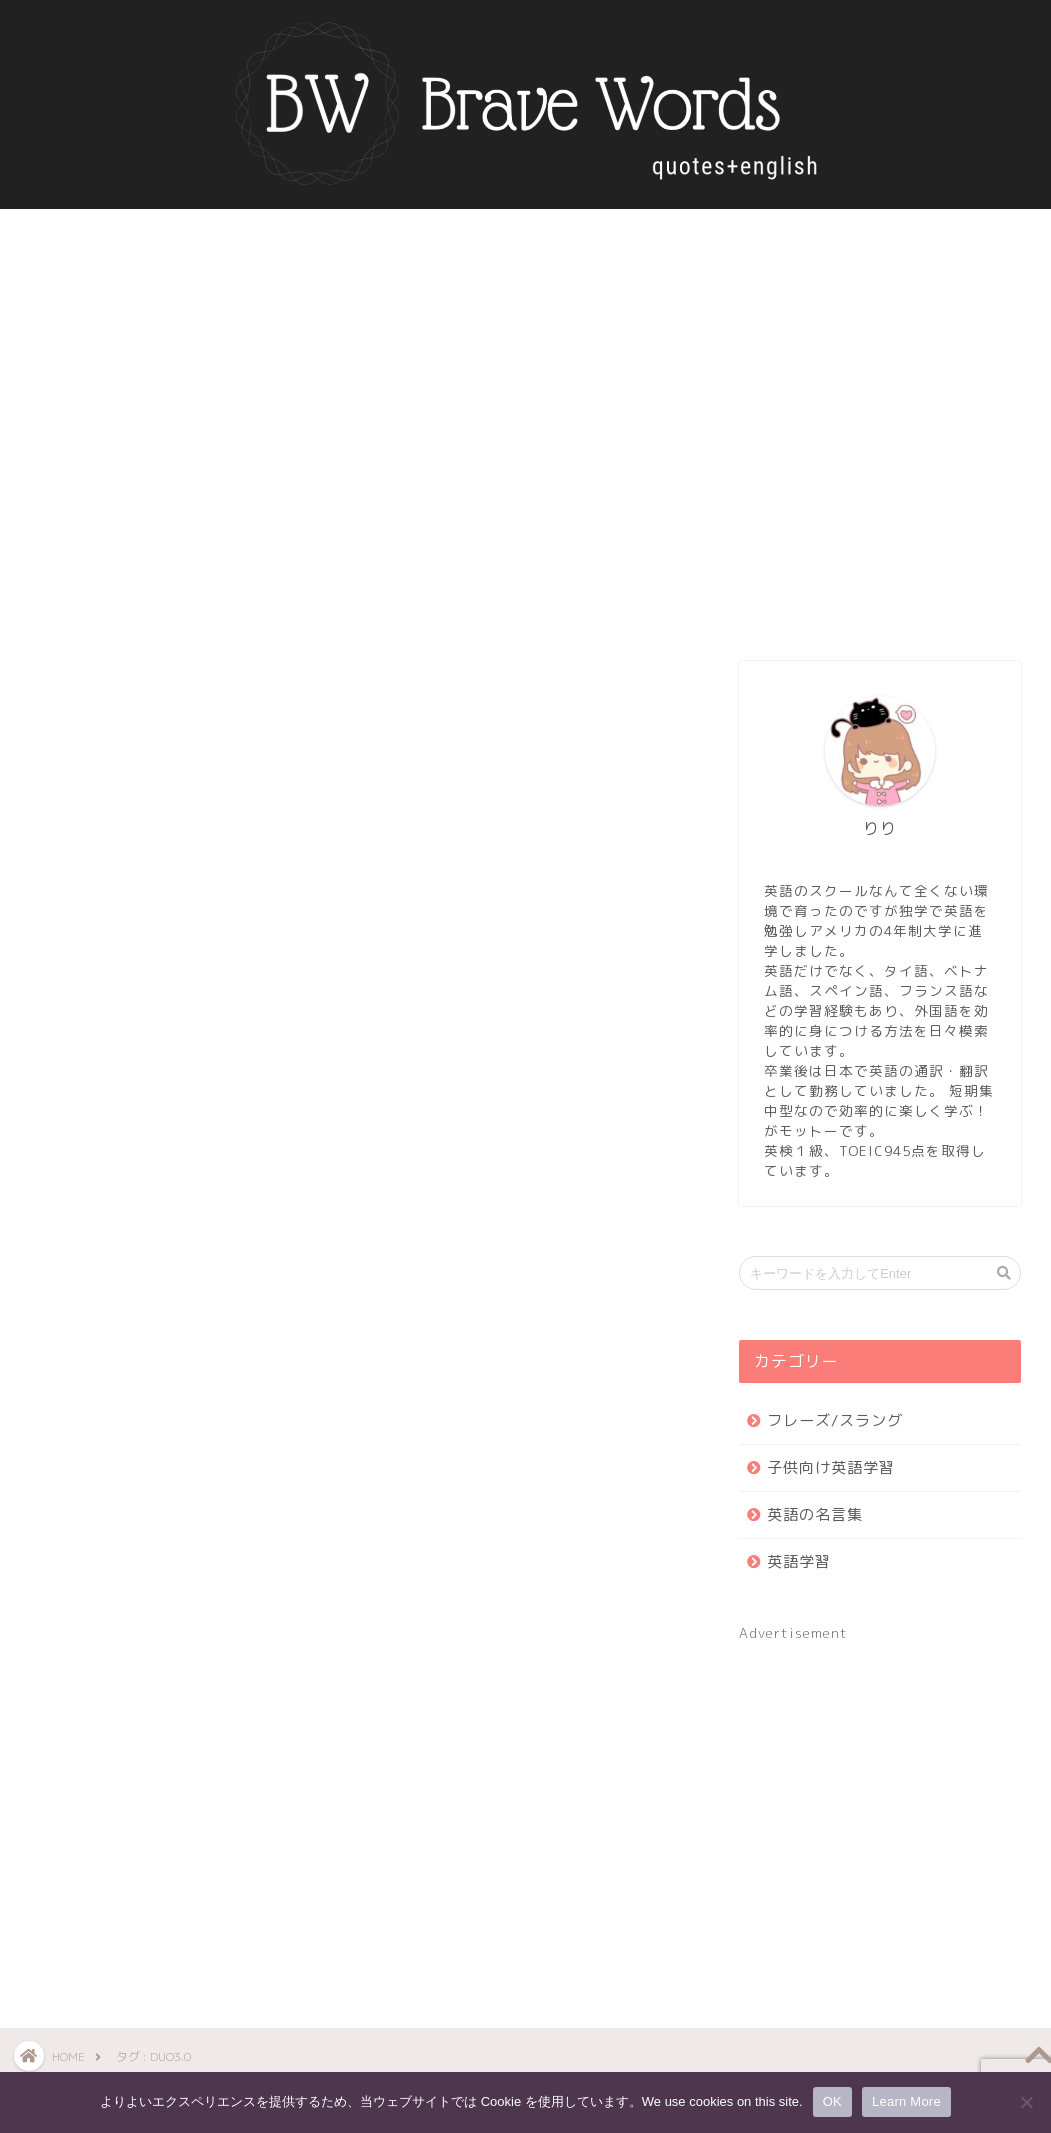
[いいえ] (1026, 2102)
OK (832, 2101)
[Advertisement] (880, 466)
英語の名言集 (405, 235)
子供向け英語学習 (831, 1467)
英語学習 (799, 1561)
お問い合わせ (646, 235)
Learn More (906, 2101)
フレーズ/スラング (835, 1420)
